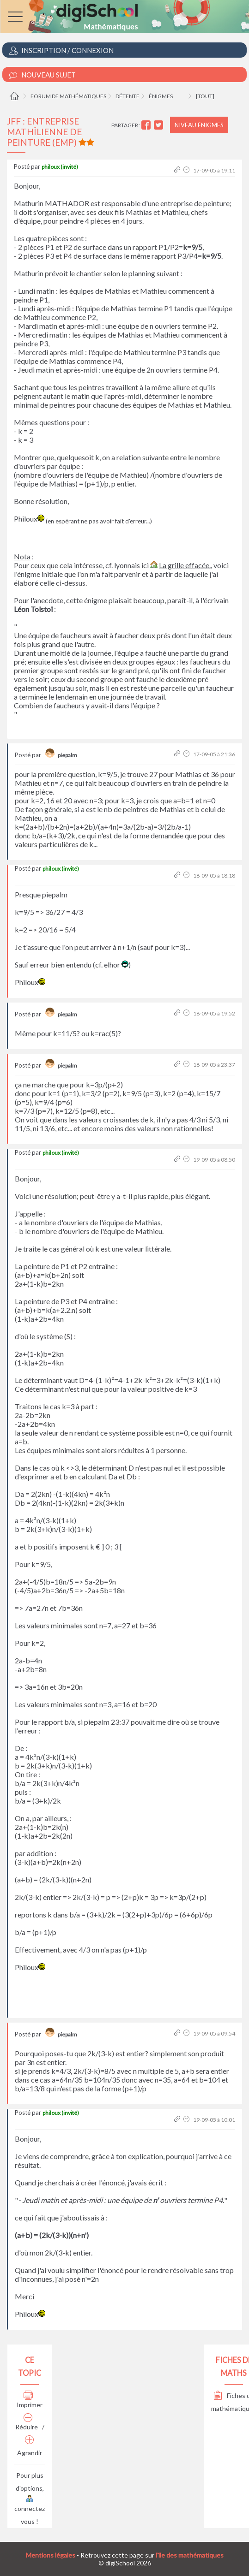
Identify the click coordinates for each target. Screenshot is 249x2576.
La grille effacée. (185, 565)
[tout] (205, 96)
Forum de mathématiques (68, 96)
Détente (127, 96)
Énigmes (161, 96)
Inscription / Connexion (61, 50)
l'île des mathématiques (190, 2555)
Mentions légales (50, 2555)
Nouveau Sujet (42, 75)
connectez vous (29, 2510)
